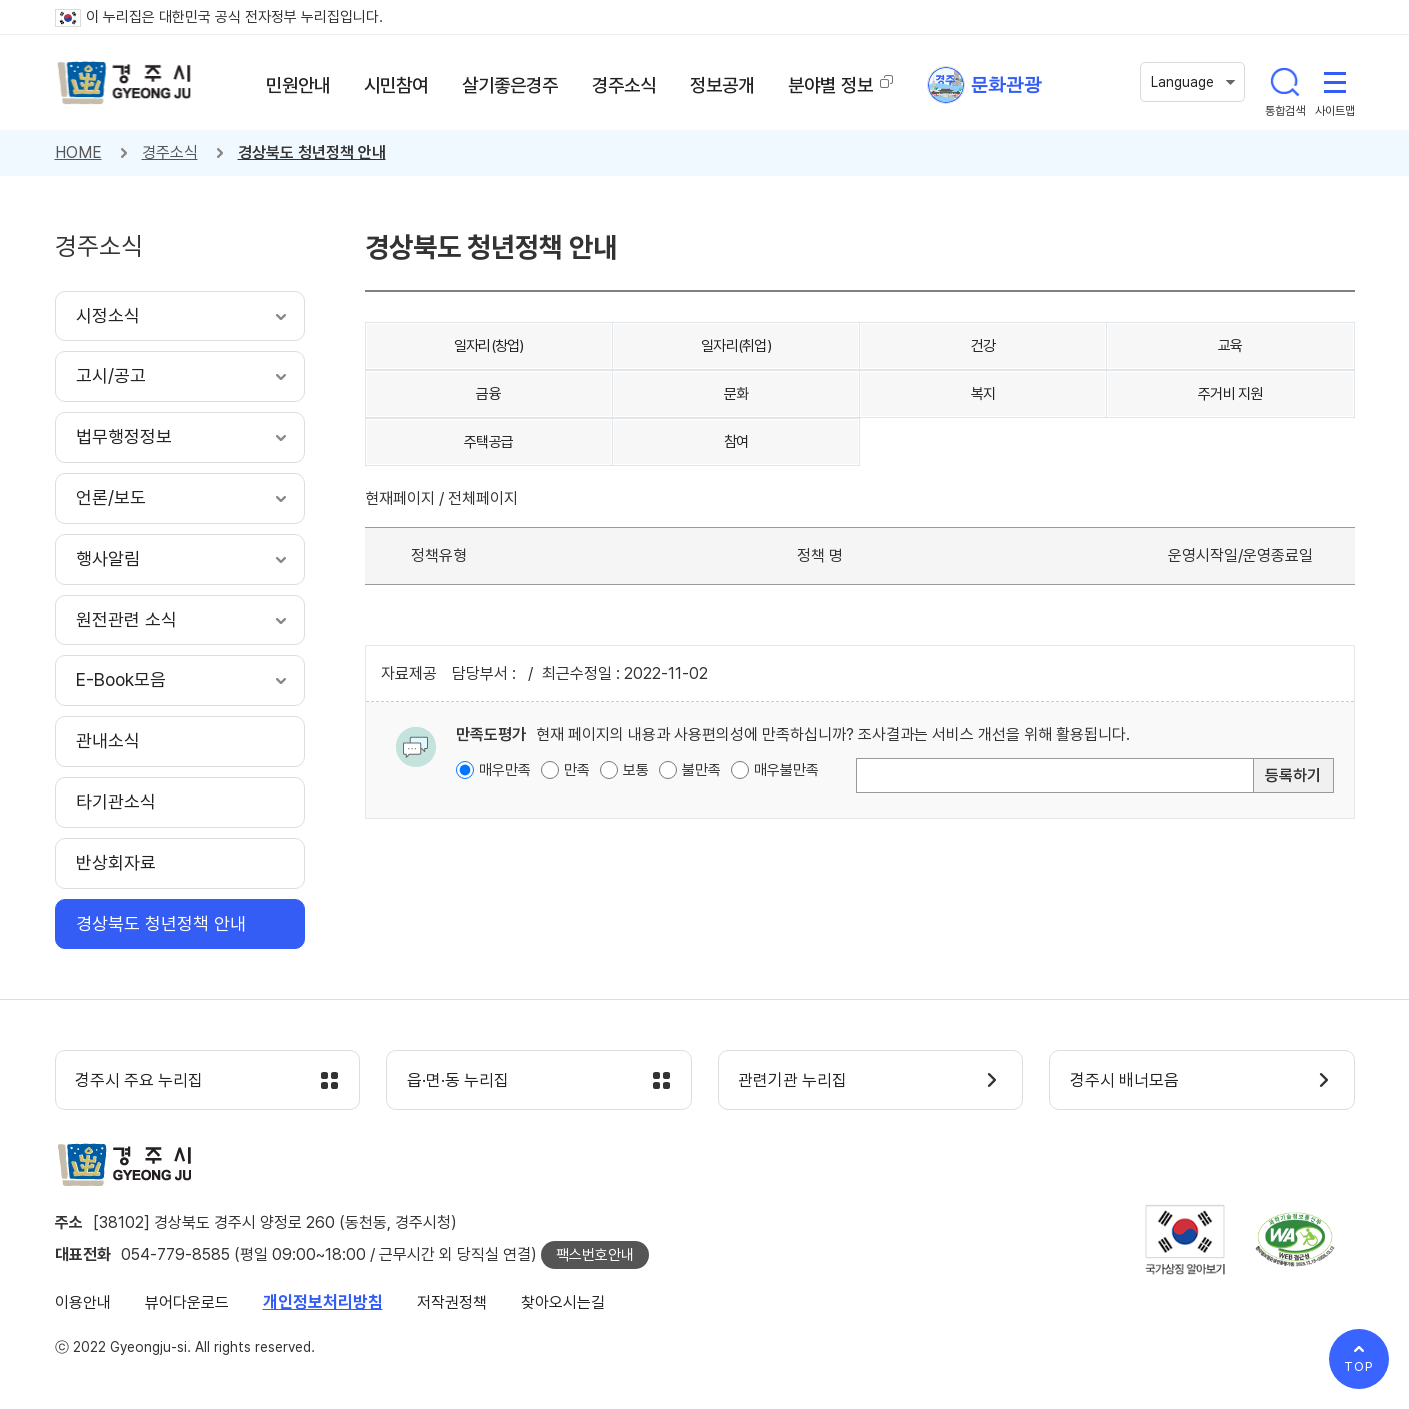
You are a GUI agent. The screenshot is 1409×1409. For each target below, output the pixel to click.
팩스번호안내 (595, 1255)
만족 (577, 770)
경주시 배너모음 (1124, 1081)
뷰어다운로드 (187, 1302)
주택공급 (488, 442)
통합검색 (1285, 82)
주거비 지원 (1230, 394)
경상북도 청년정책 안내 (312, 152)
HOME (78, 152)
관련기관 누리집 (793, 1081)
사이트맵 (1335, 82)
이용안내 (83, 1302)
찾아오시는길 (563, 1302)
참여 (736, 442)
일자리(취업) (736, 346)
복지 (983, 394)
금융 (488, 394)
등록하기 (1293, 775)
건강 (983, 346)
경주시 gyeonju (125, 83)
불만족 (701, 770)
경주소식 (170, 152)
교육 (1230, 346)
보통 (636, 770)
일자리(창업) (489, 346)
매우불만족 (786, 770)
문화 (736, 394)
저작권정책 (452, 1302)
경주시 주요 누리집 (140, 1081)
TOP (1359, 1366)
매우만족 (505, 770)
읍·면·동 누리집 (458, 1081)
